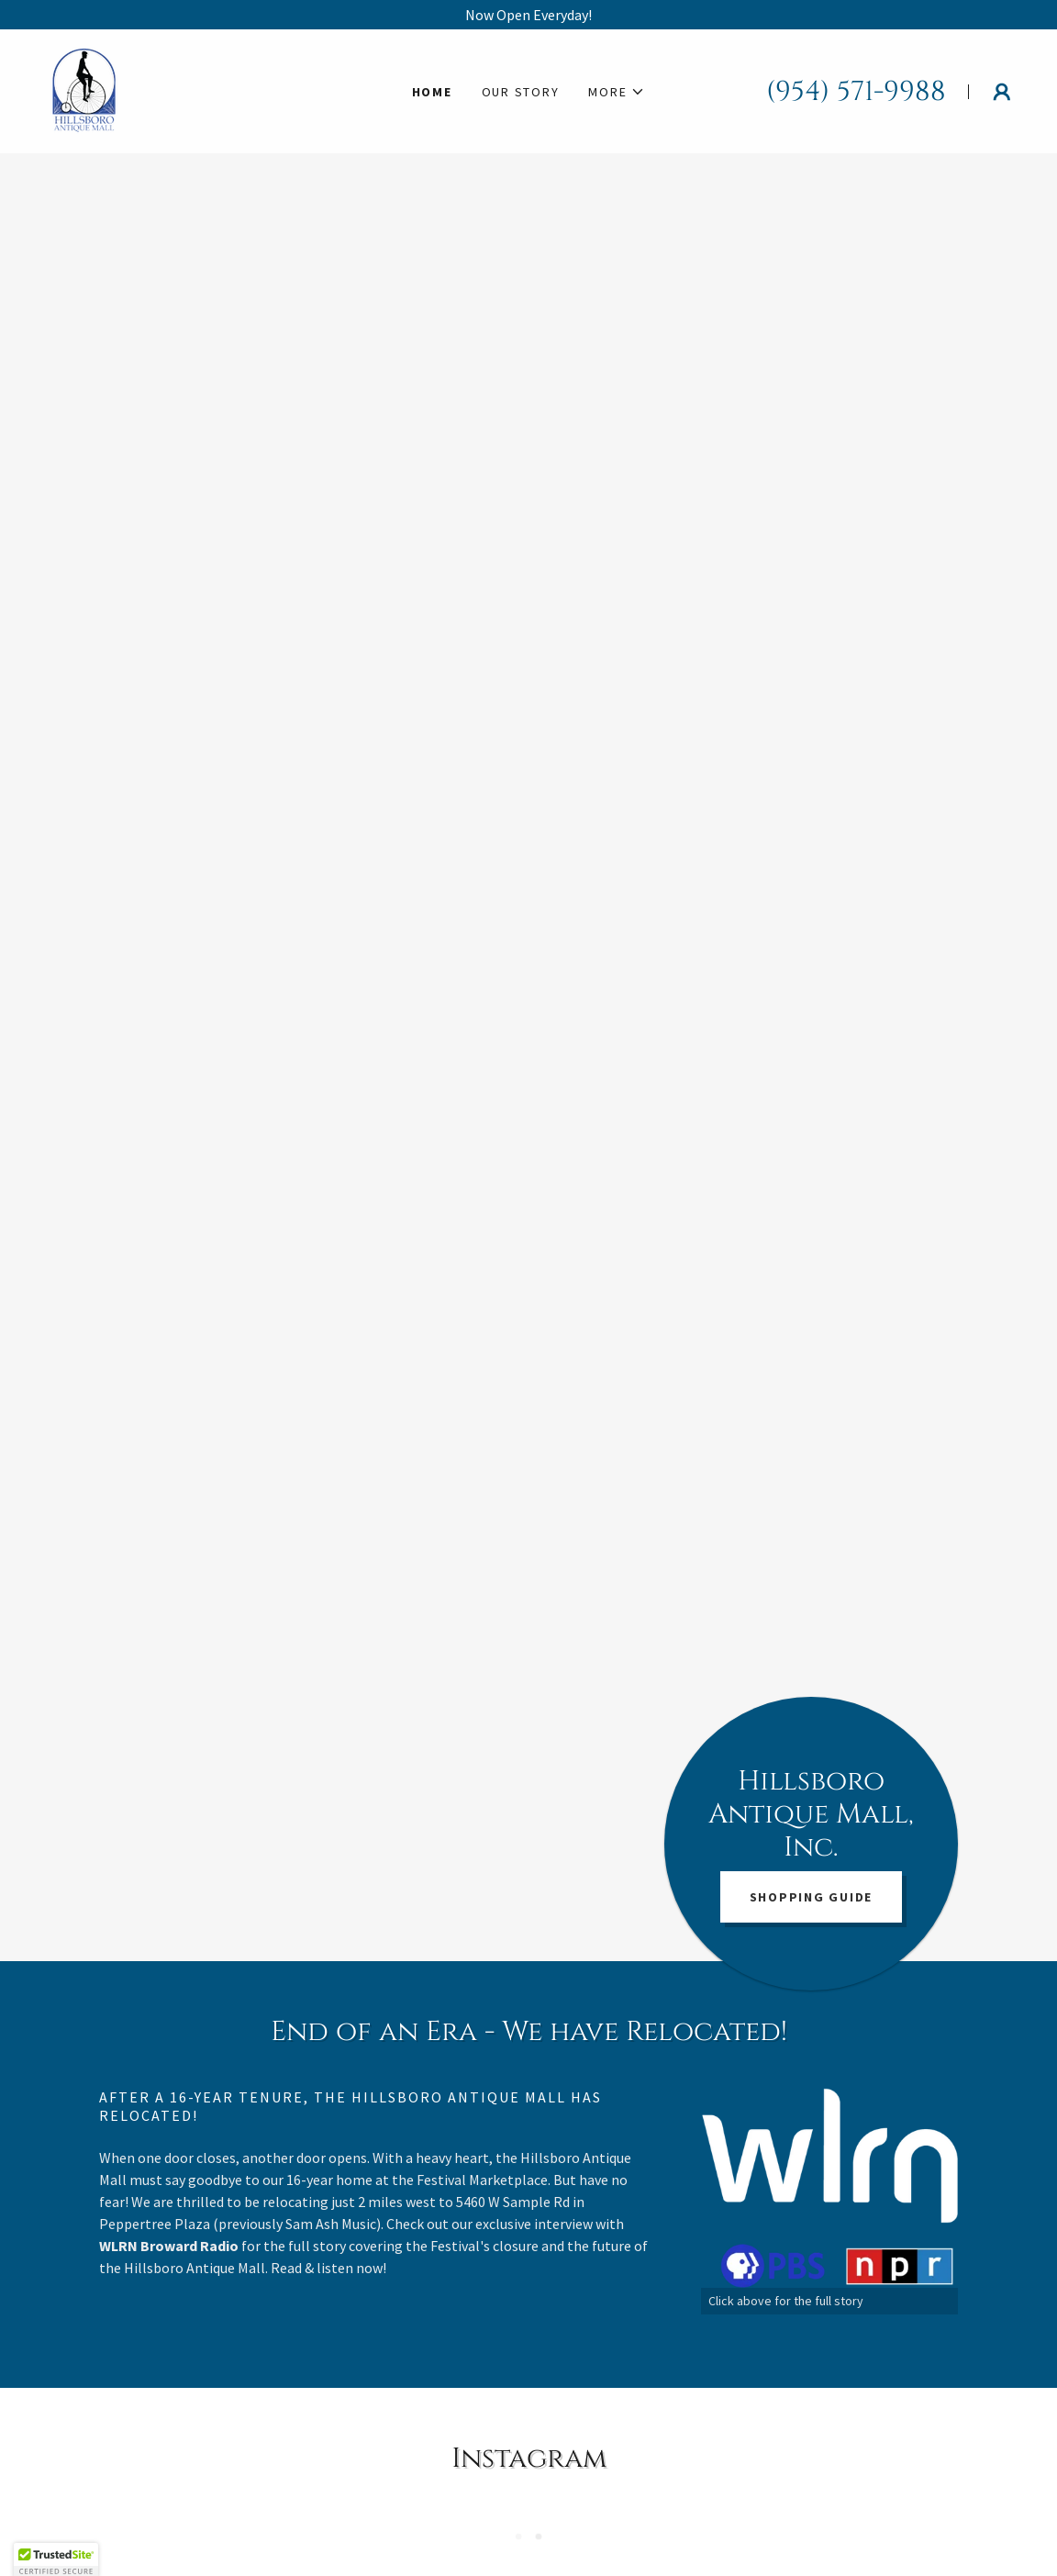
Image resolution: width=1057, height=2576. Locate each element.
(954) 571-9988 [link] (856, 91)
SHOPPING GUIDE (811, 1897)
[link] (84, 89)
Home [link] (432, 92)
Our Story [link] (521, 92)
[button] (616, 92)
